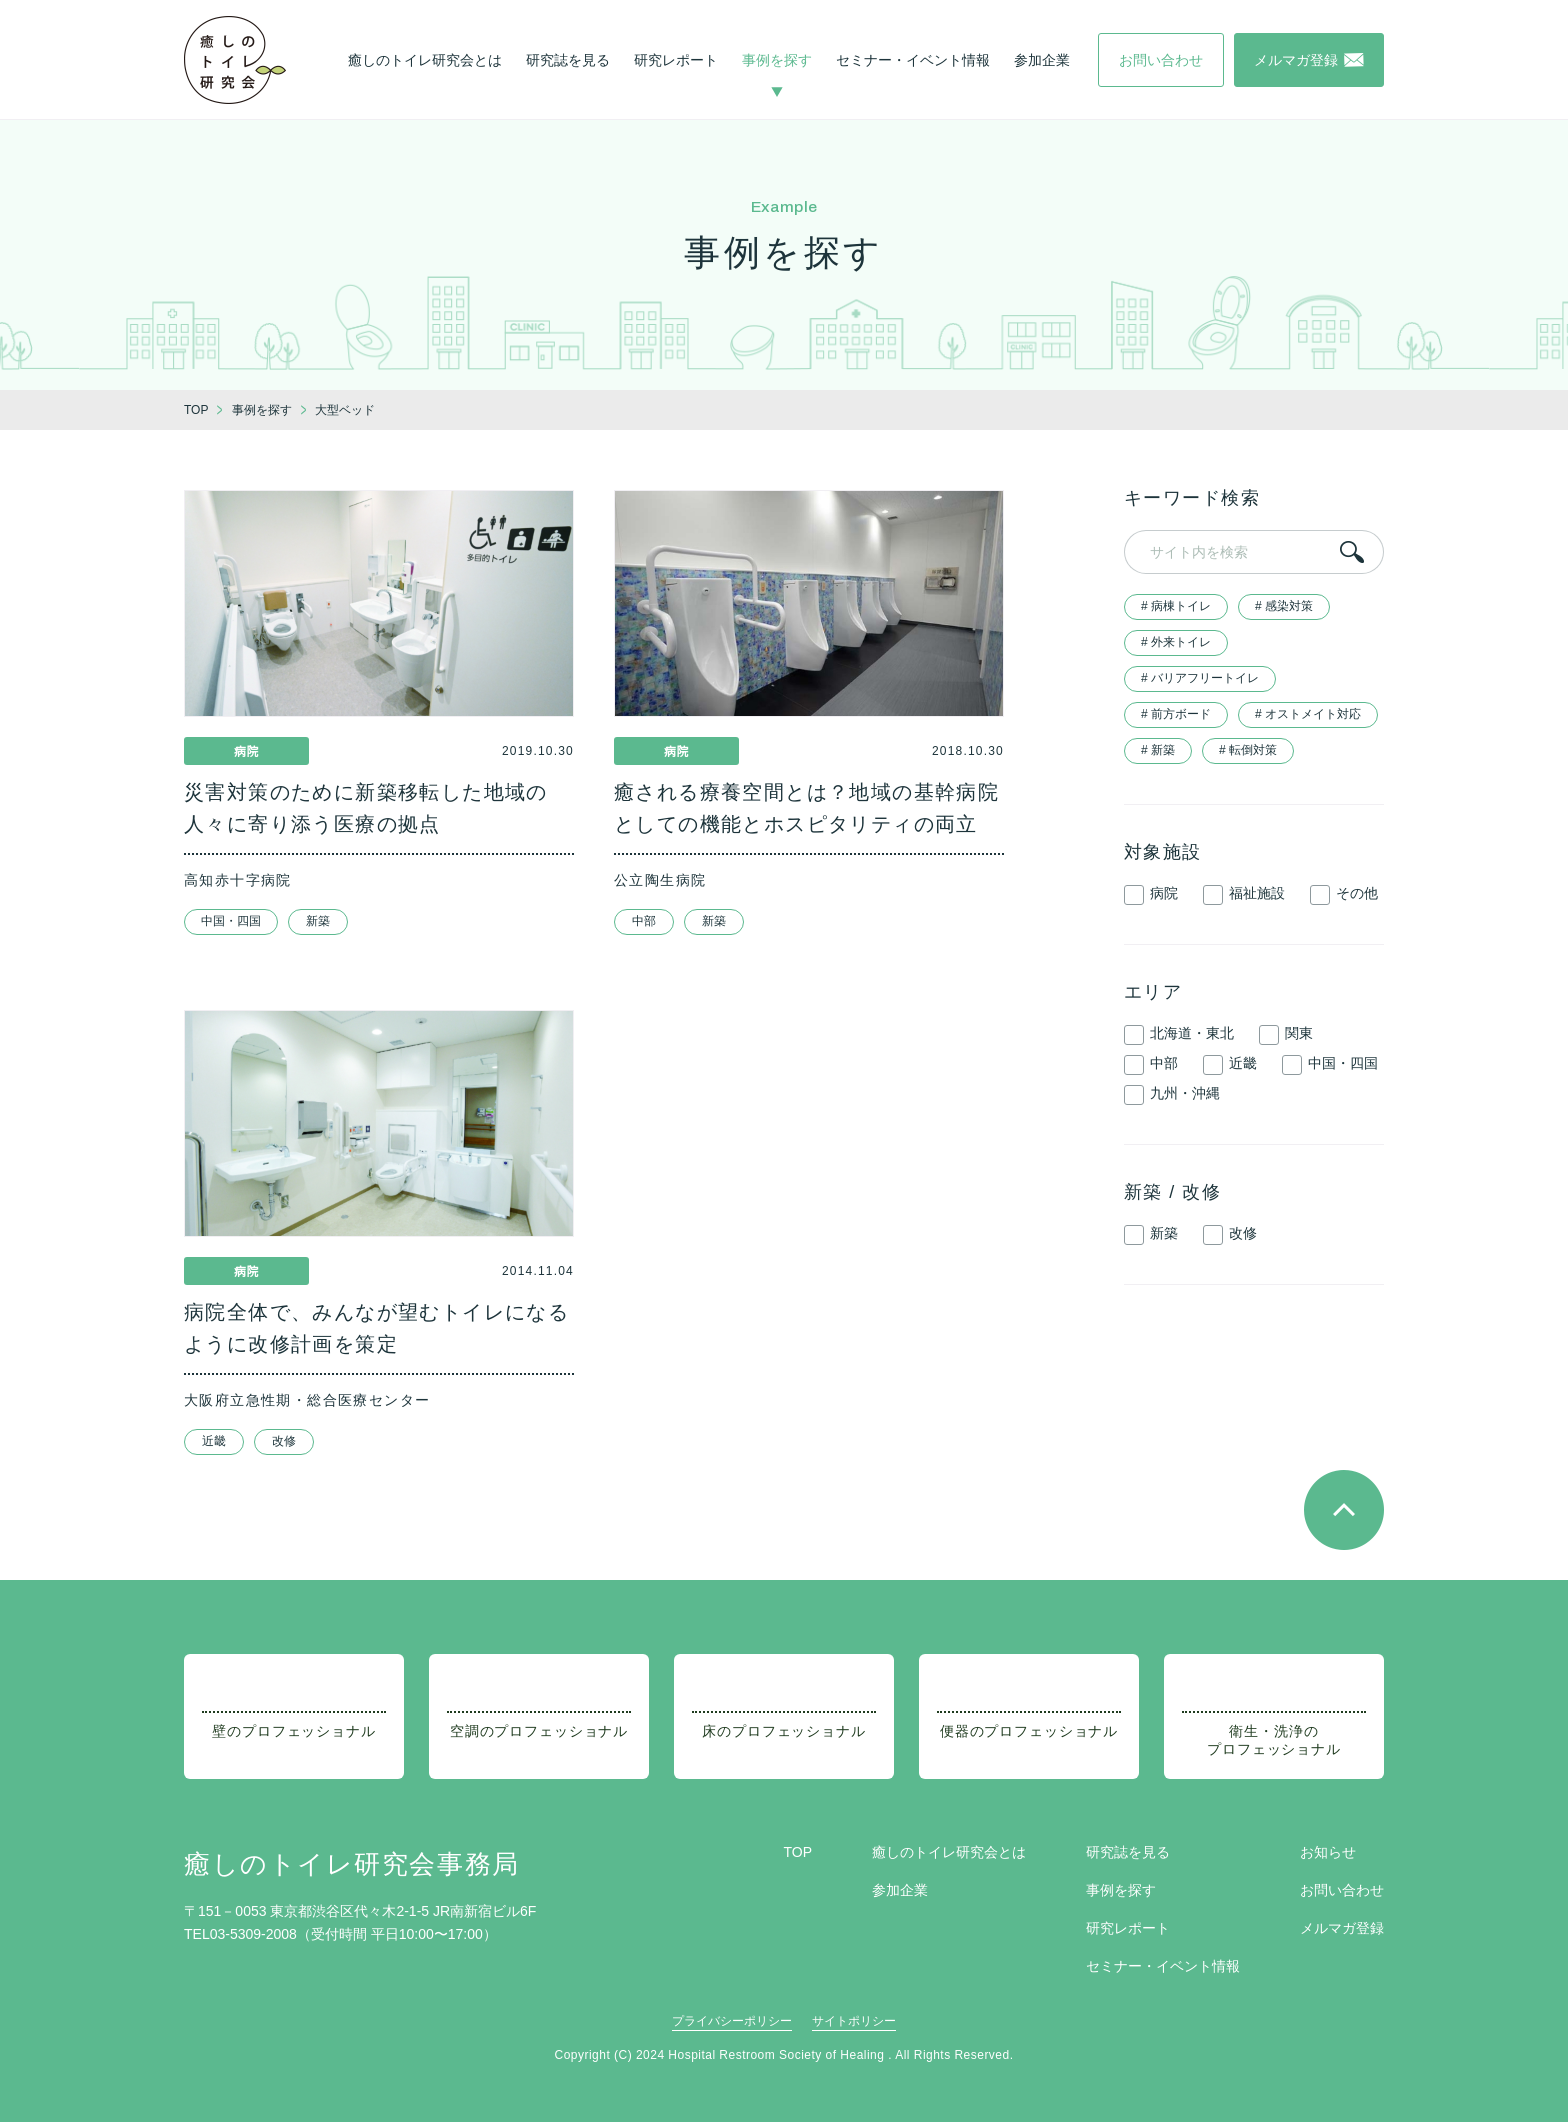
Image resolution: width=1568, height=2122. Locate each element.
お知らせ (1328, 1852)
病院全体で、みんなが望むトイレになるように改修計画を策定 (376, 1328)
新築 (318, 921)
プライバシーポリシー (732, 2021)
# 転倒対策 (1248, 750)
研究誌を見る (568, 60)
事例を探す (777, 60)
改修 (284, 1441)
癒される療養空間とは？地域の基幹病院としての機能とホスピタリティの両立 (806, 808)
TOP (797, 1852)
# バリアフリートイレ (1200, 678)
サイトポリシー (854, 2021)
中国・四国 (231, 921)
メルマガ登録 (1342, 1928)
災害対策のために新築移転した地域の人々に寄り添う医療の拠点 (366, 808)
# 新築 (1158, 750)
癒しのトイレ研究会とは (425, 60)
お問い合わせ (1342, 1890)
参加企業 (1042, 60)
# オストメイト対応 (1308, 714)
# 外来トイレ (1176, 642)
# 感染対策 (1284, 606)
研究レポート (676, 60)
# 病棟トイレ (1176, 606)
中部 (644, 921)
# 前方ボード (1176, 714)
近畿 (214, 1441)
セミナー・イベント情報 (913, 60)
